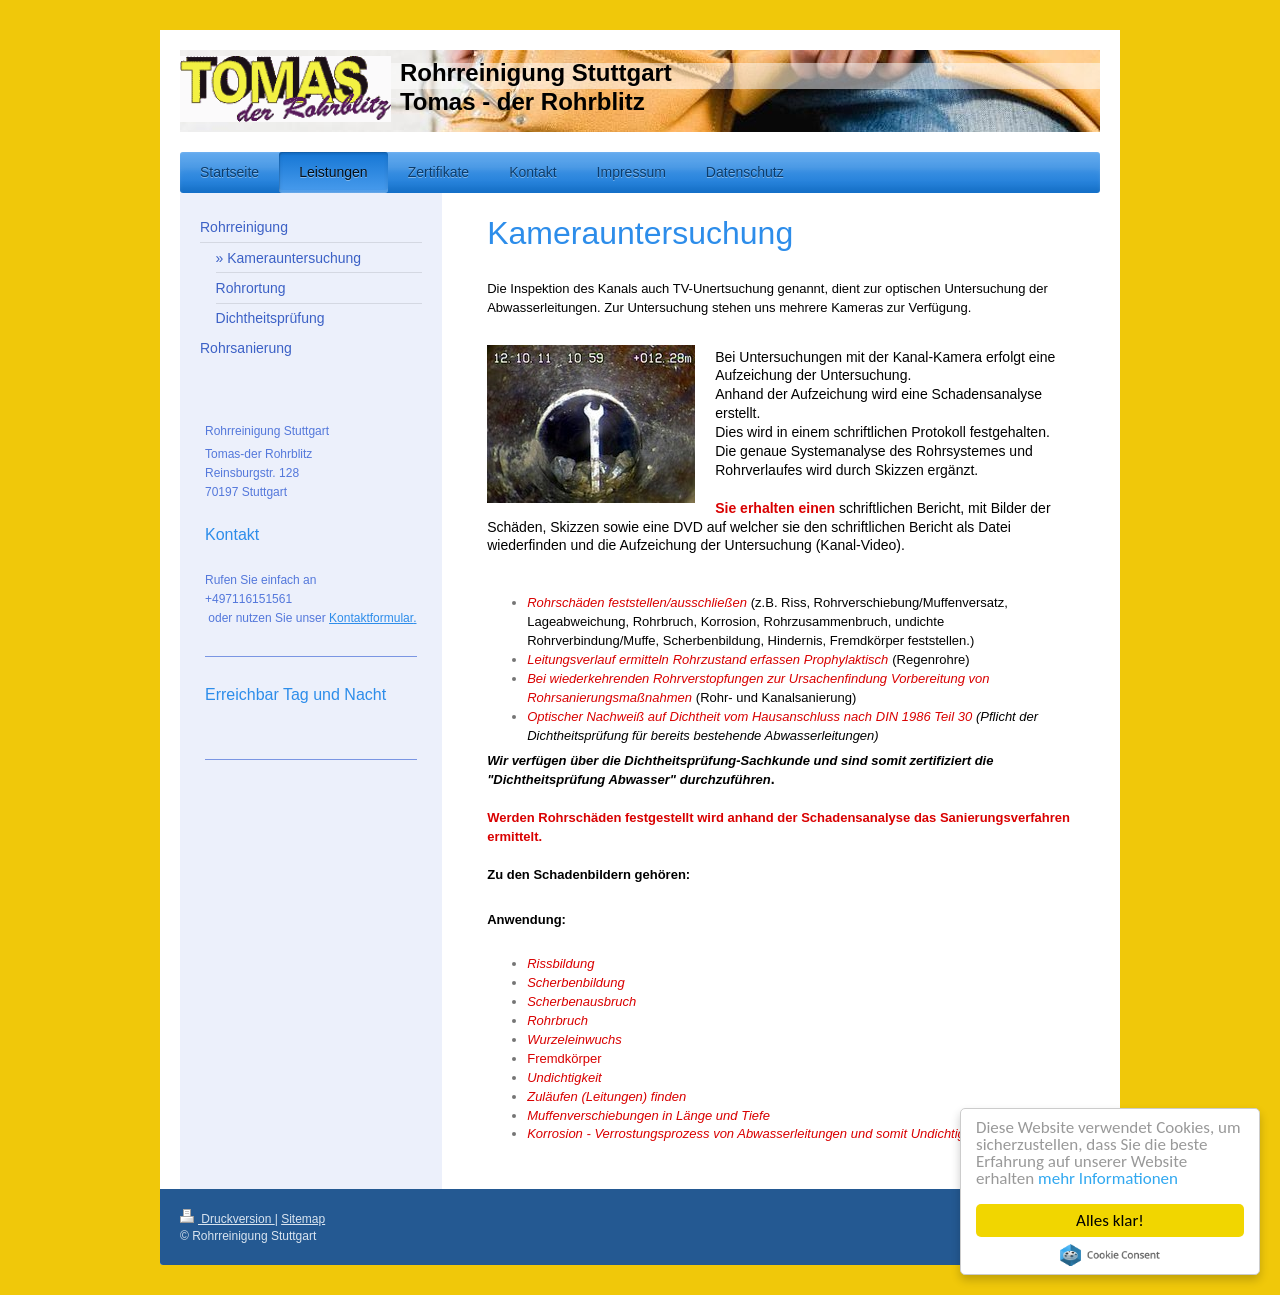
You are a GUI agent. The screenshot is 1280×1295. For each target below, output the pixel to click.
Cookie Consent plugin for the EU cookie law (1110, 1255)
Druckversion (227, 1219)
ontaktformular (375, 618)
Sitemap (303, 1219)
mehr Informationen (1108, 1178)
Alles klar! (1110, 1220)
